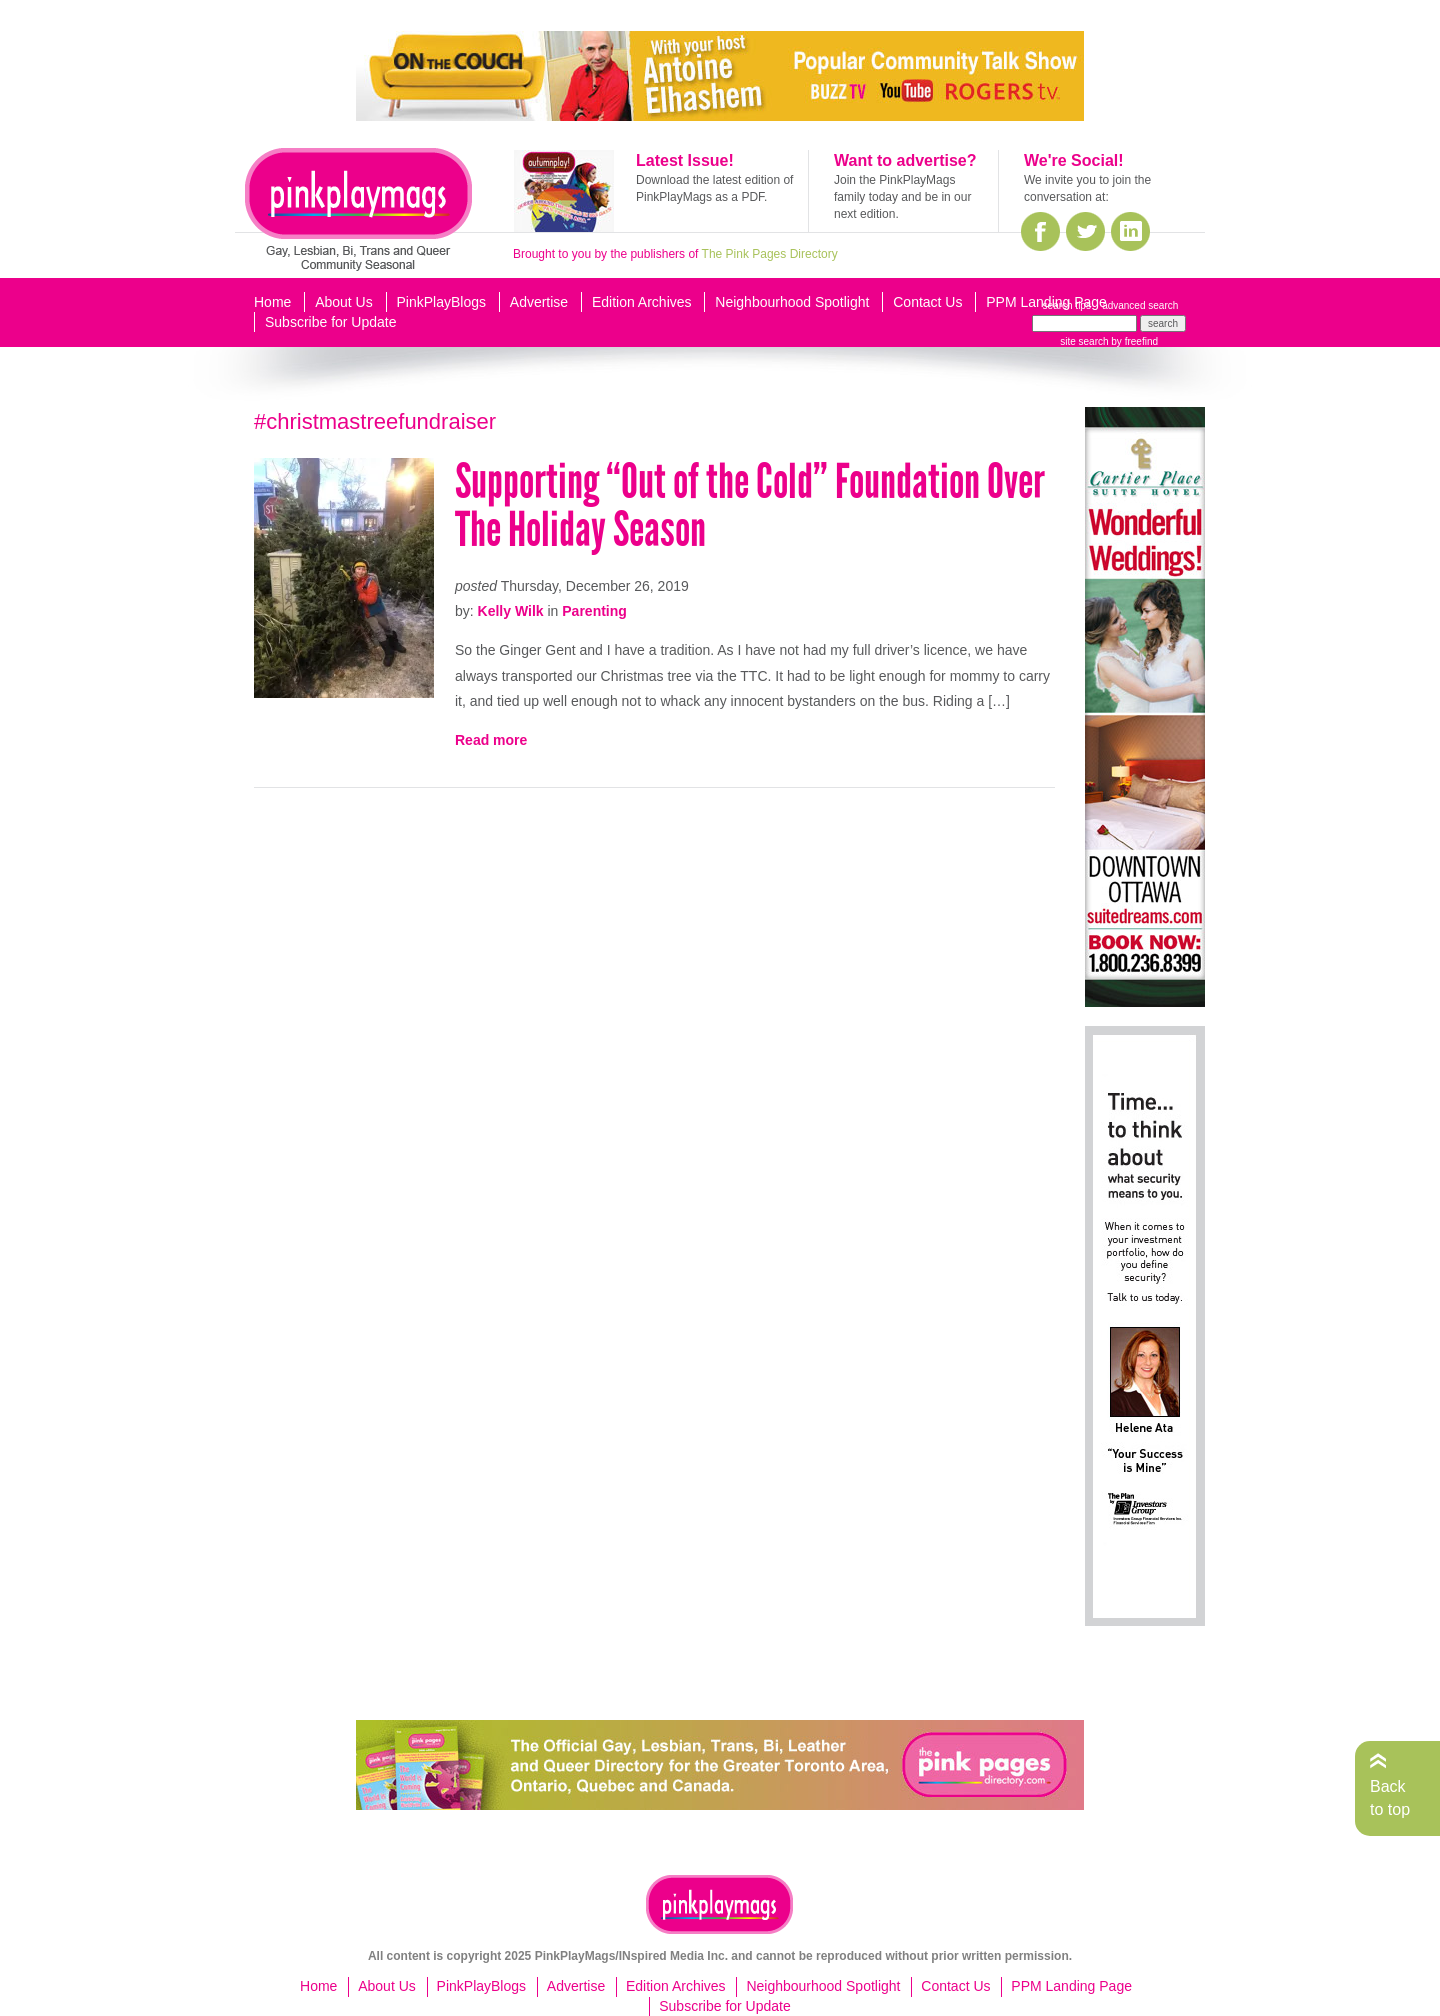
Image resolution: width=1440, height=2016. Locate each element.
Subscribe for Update (331, 322)
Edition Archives (642, 302)
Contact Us (927, 302)
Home (272, 302)
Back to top (1390, 1797)
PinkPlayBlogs (442, 302)
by (1133, 341)
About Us (344, 302)
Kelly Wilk (511, 611)
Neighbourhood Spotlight (792, 302)
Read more (491, 740)
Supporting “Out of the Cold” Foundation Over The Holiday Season (750, 505)
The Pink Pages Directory (770, 254)
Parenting (594, 611)
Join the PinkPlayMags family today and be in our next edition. (902, 197)
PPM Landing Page (1046, 302)
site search (1084, 341)
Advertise (539, 302)
